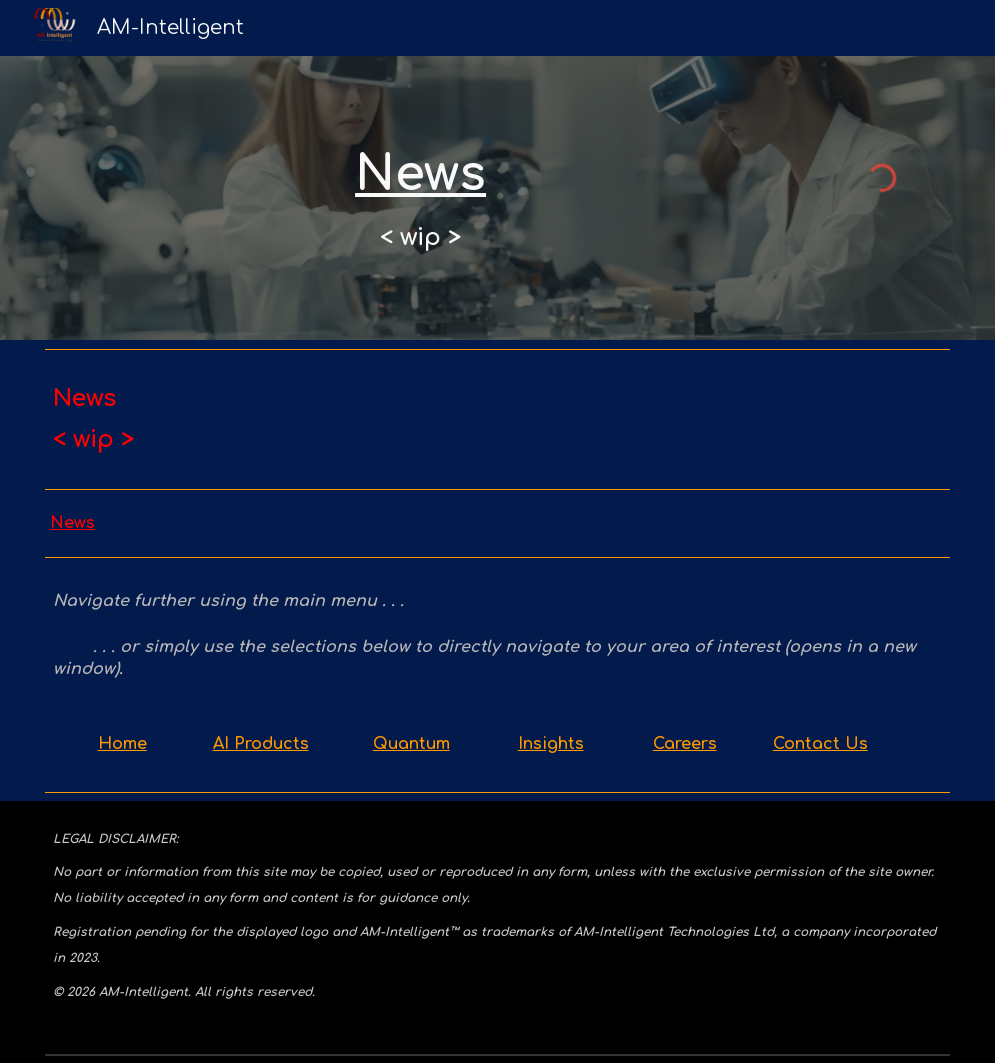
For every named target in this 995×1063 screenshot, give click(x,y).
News (72, 523)
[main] (421, 197)
